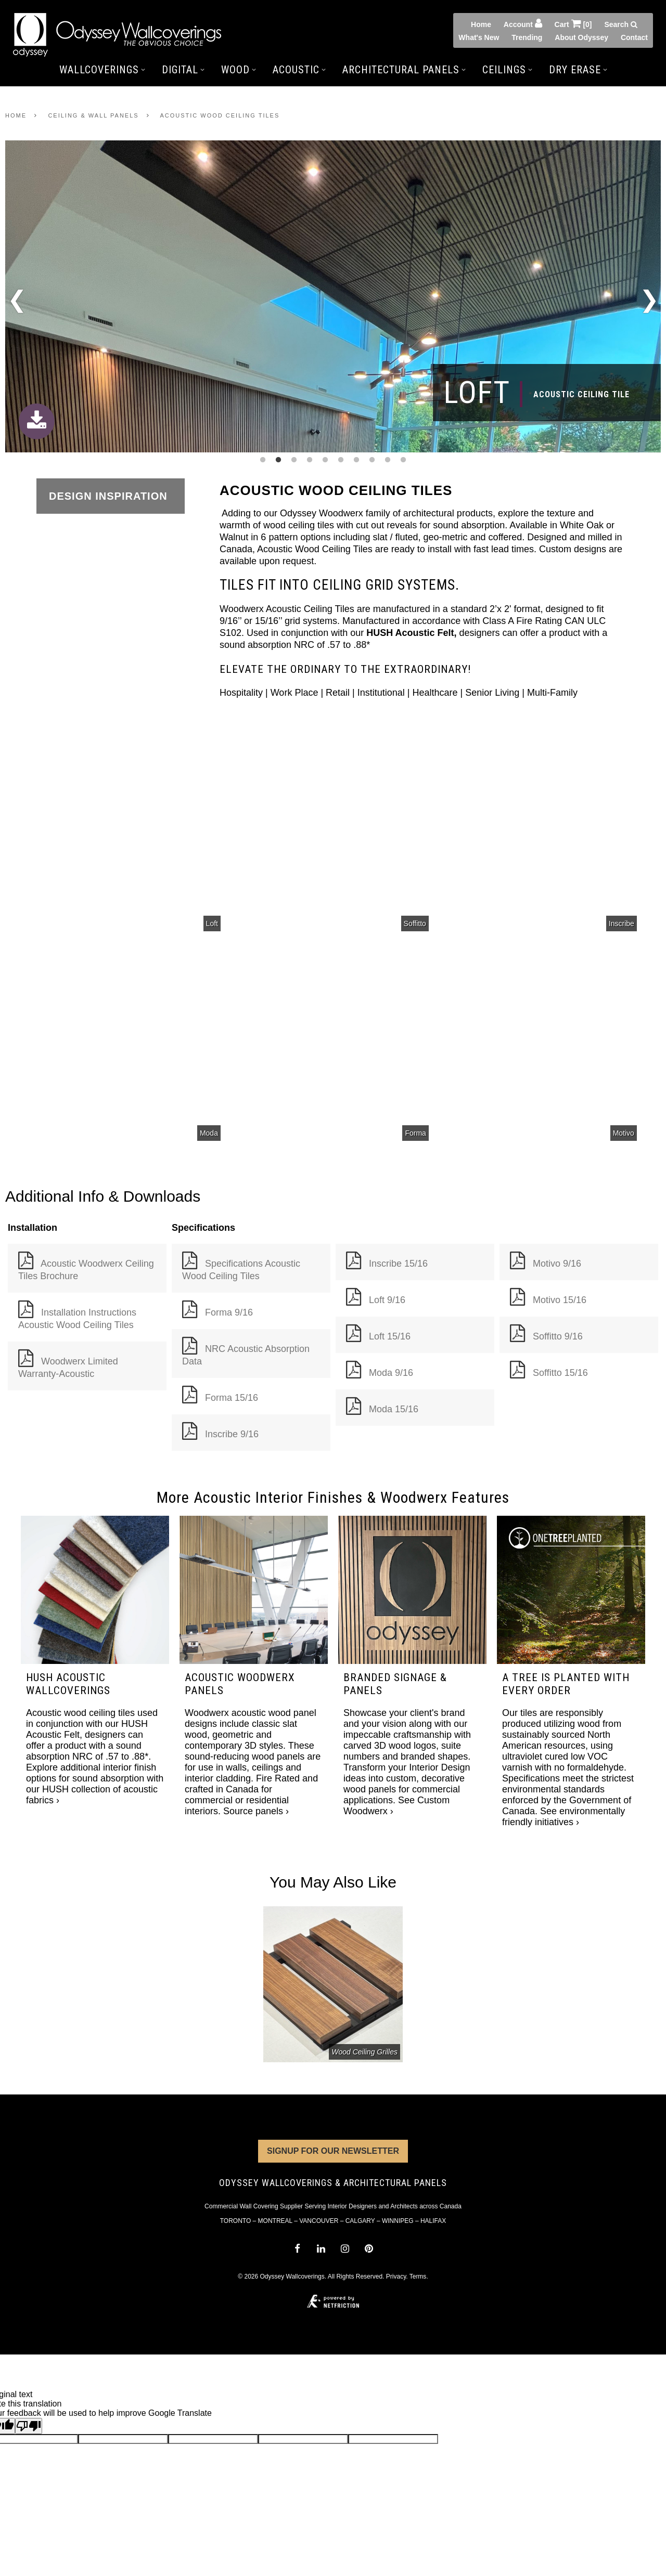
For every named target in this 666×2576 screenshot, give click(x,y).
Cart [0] (573, 23)
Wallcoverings (102, 69)
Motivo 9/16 (557, 1263)
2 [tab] (278, 460)
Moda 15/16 (393, 1409)
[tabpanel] (333, 297)
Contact (634, 37)
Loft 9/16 (387, 1300)
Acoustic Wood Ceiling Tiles (219, 115)
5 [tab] (325, 460)
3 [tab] (294, 460)
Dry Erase (578, 69)
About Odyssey (581, 37)
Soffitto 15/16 (560, 1373)
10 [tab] (403, 460)
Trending (526, 37)
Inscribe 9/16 (232, 1434)
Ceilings (507, 69)
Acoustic (299, 69)
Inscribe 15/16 (398, 1263)
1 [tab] (263, 460)
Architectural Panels (404, 69)
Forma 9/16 (229, 1312)
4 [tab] (309, 460)
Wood (238, 69)
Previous (17, 302)
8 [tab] (372, 460)
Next (649, 296)
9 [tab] (387, 460)
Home (481, 24)
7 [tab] (356, 460)
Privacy (396, 2276)
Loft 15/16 (390, 1336)
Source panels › (256, 1811)
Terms (418, 2276)
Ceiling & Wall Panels (93, 115)
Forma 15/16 (231, 1398)
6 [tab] (341, 460)
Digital (183, 69)
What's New (478, 37)
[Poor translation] (28, 2426)
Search (620, 24)
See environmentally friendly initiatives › (563, 1816)
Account (523, 23)
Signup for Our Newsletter (333, 2150)
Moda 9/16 (391, 1373)
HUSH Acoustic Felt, (412, 633)
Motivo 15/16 (559, 1300)
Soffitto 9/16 (558, 1336)
